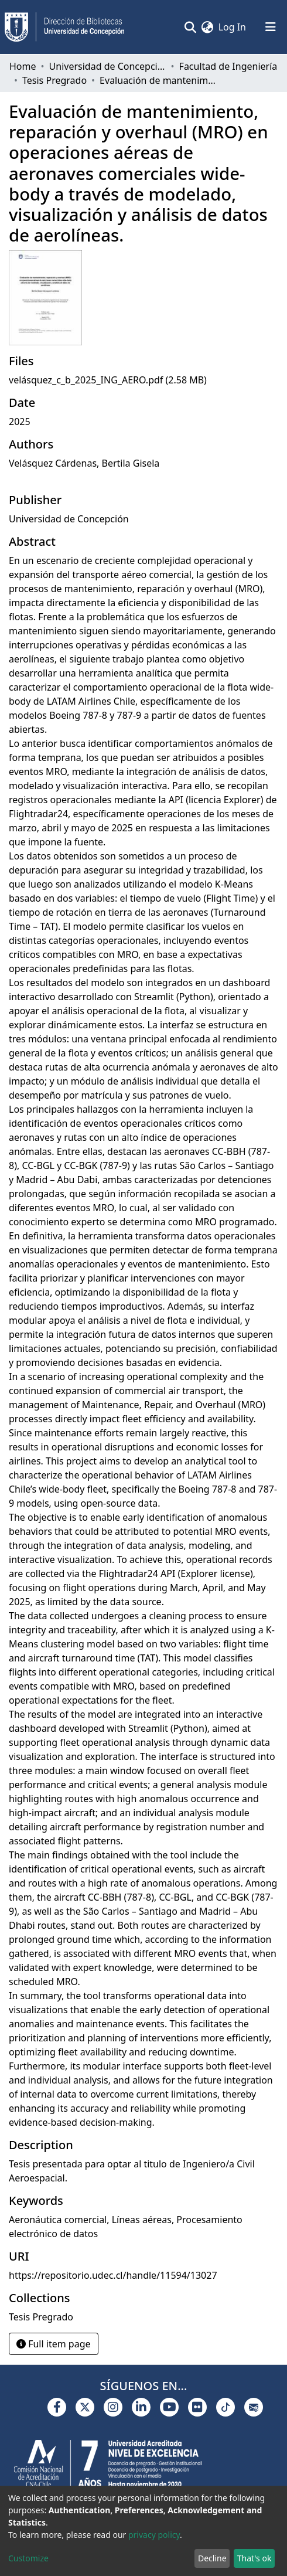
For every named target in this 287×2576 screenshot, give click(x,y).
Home (22, 66)
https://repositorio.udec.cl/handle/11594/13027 (113, 2275)
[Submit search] (190, 27)
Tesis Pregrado (54, 80)
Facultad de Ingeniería (228, 66)
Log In (232, 27)
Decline (212, 2558)
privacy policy (154, 2534)
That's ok (254, 2558)
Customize (28, 2558)
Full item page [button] (53, 2343)
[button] (207, 27)
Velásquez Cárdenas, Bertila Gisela (84, 463)
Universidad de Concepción (107, 66)
